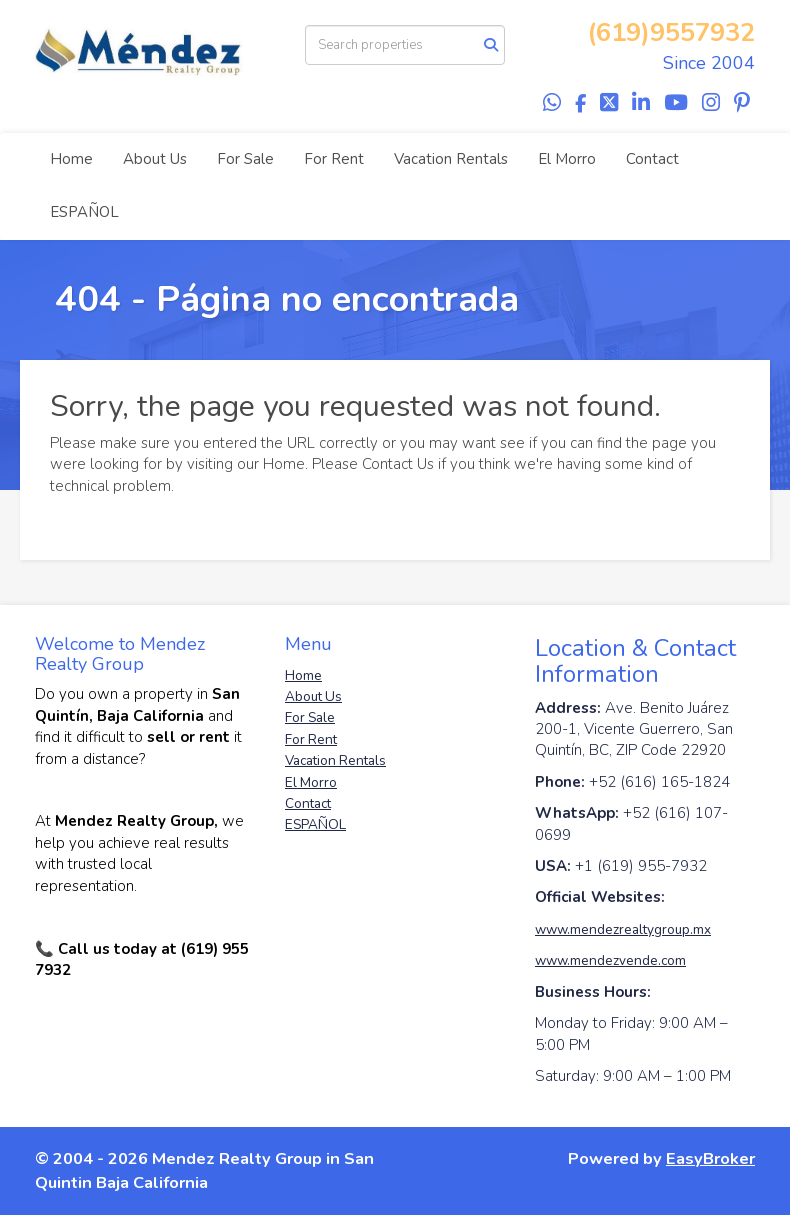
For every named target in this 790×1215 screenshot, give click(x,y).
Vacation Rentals (451, 159)
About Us (155, 159)
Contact (652, 159)
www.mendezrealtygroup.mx (623, 929)
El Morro (567, 159)
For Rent (334, 159)
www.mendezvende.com (610, 960)
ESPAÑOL (84, 212)
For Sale (245, 159)
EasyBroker (710, 1158)
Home (71, 159)
